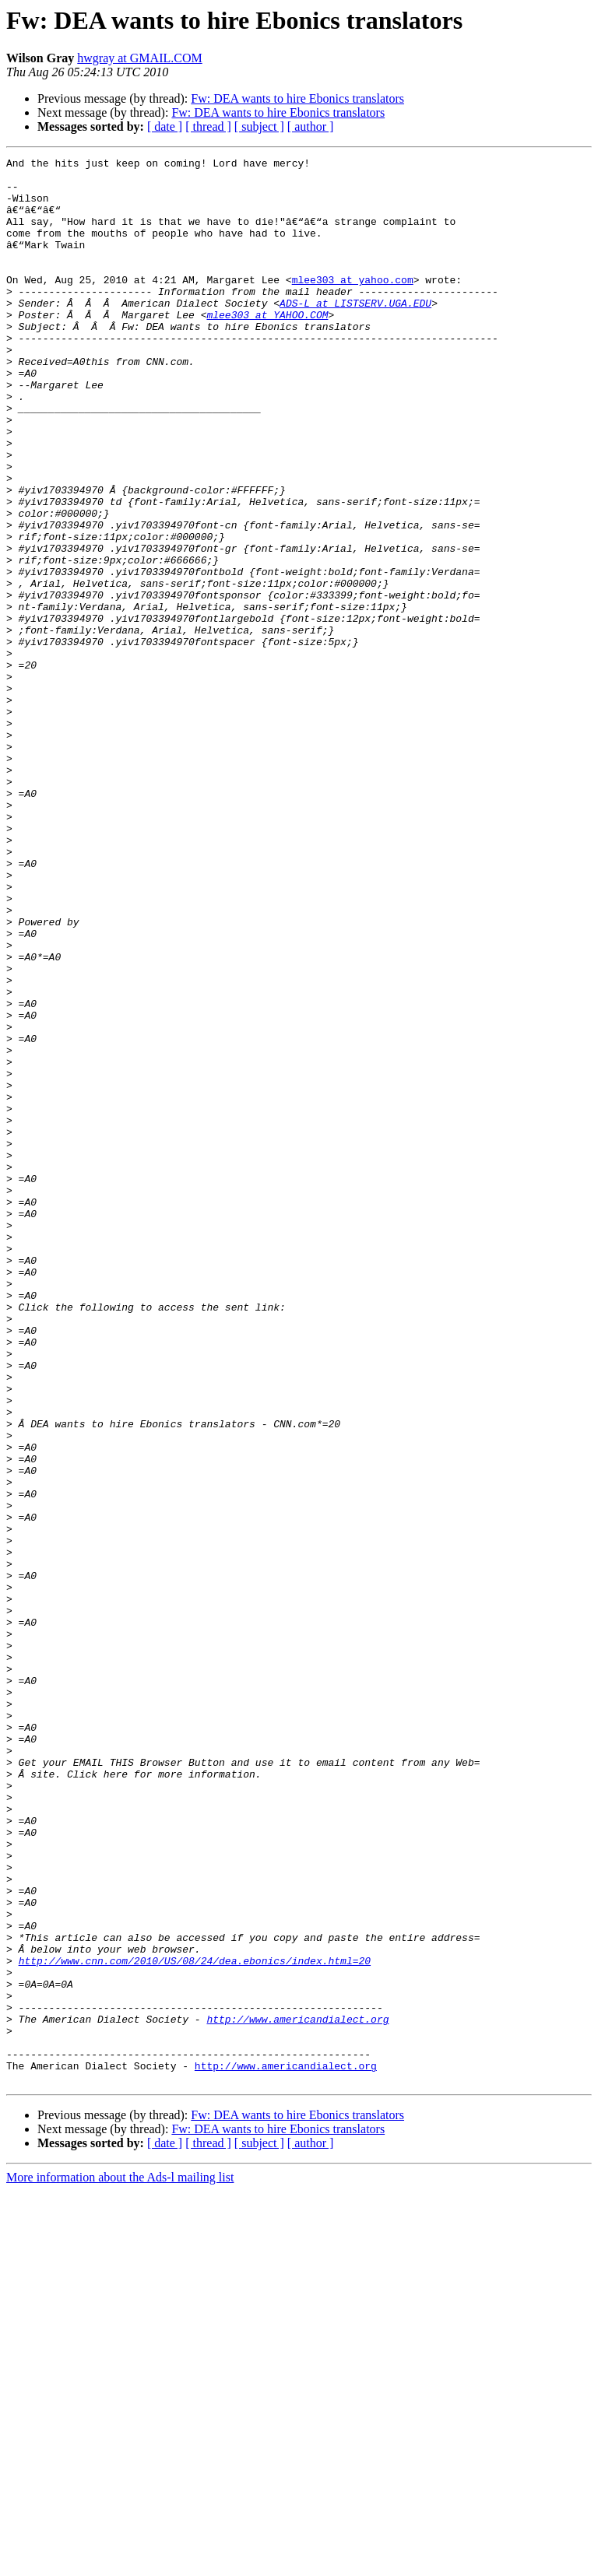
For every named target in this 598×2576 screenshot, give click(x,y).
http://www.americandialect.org (297, 2392)
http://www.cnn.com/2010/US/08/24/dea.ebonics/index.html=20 (195, 2322)
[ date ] (164, 126)
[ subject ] (259, 126)
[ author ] (310, 126)
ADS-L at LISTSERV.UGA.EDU (355, 333)
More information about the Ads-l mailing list (120, 2562)
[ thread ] (208, 126)
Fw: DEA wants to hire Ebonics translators (297, 98)
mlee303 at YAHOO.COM (267, 347)
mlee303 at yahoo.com (352, 305)
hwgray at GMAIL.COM (139, 58)
